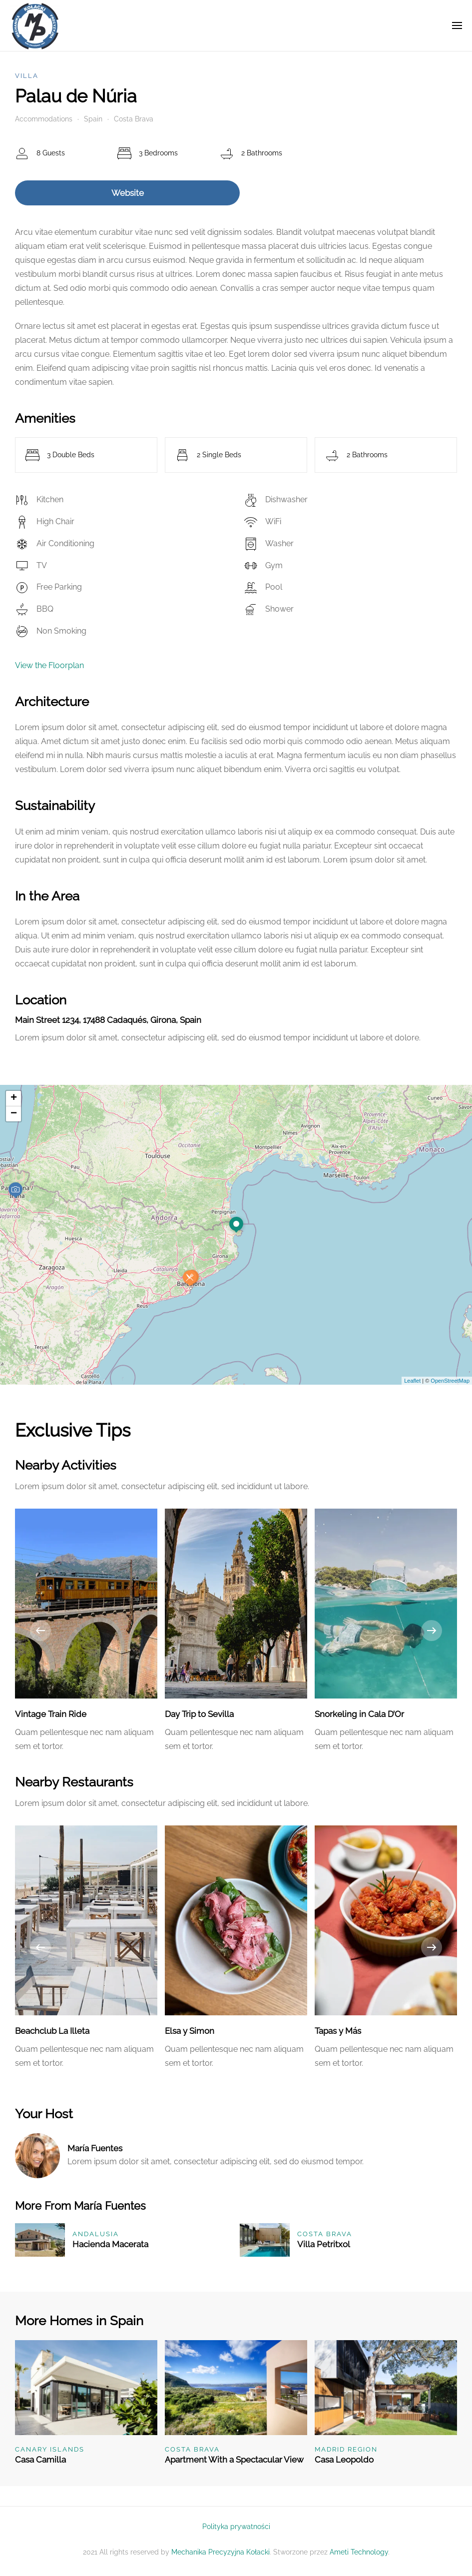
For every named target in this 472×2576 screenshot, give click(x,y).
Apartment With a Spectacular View (234, 2460)
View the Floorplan (49, 665)
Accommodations (43, 119)
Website (127, 193)
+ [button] (13, 1098)
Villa (26, 75)
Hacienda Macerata (110, 2244)
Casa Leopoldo (344, 2460)
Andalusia (95, 2234)
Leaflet (412, 1381)
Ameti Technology (359, 2552)
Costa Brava (133, 119)
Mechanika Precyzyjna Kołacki (220, 2552)
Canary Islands (49, 2449)
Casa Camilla (40, 2460)
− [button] (13, 1113)
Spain (93, 119)
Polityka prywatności (236, 2527)
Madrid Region (346, 2449)
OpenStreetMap (450, 1381)
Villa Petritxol (323, 2244)
